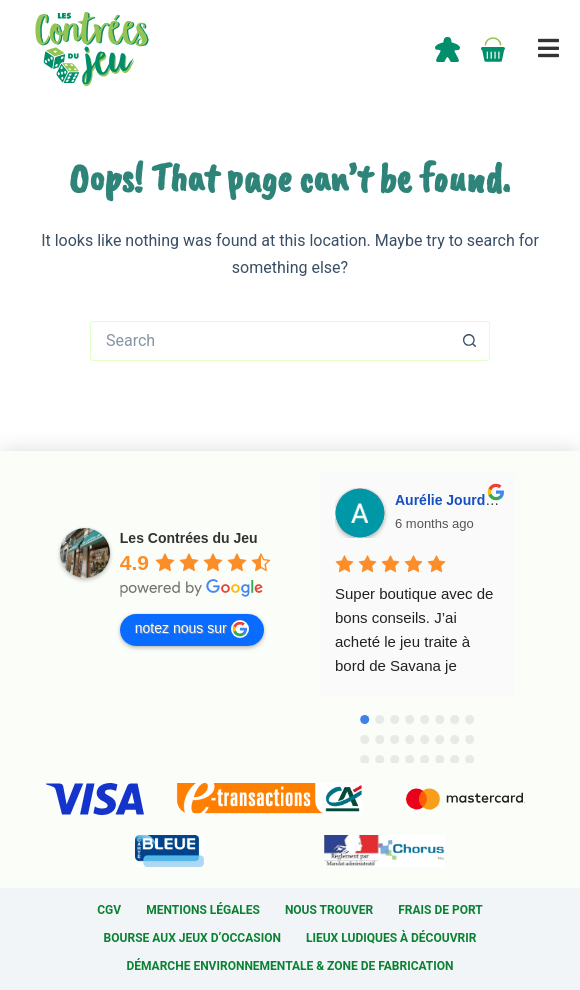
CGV (109, 910)
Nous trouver (329, 910)
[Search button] (470, 341)
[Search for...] (270, 341)
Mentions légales (203, 910)
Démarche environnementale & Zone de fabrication (289, 966)
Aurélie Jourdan (448, 500)
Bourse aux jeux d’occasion (192, 938)
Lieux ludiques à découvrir (391, 938)
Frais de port (440, 910)
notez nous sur (192, 629)
